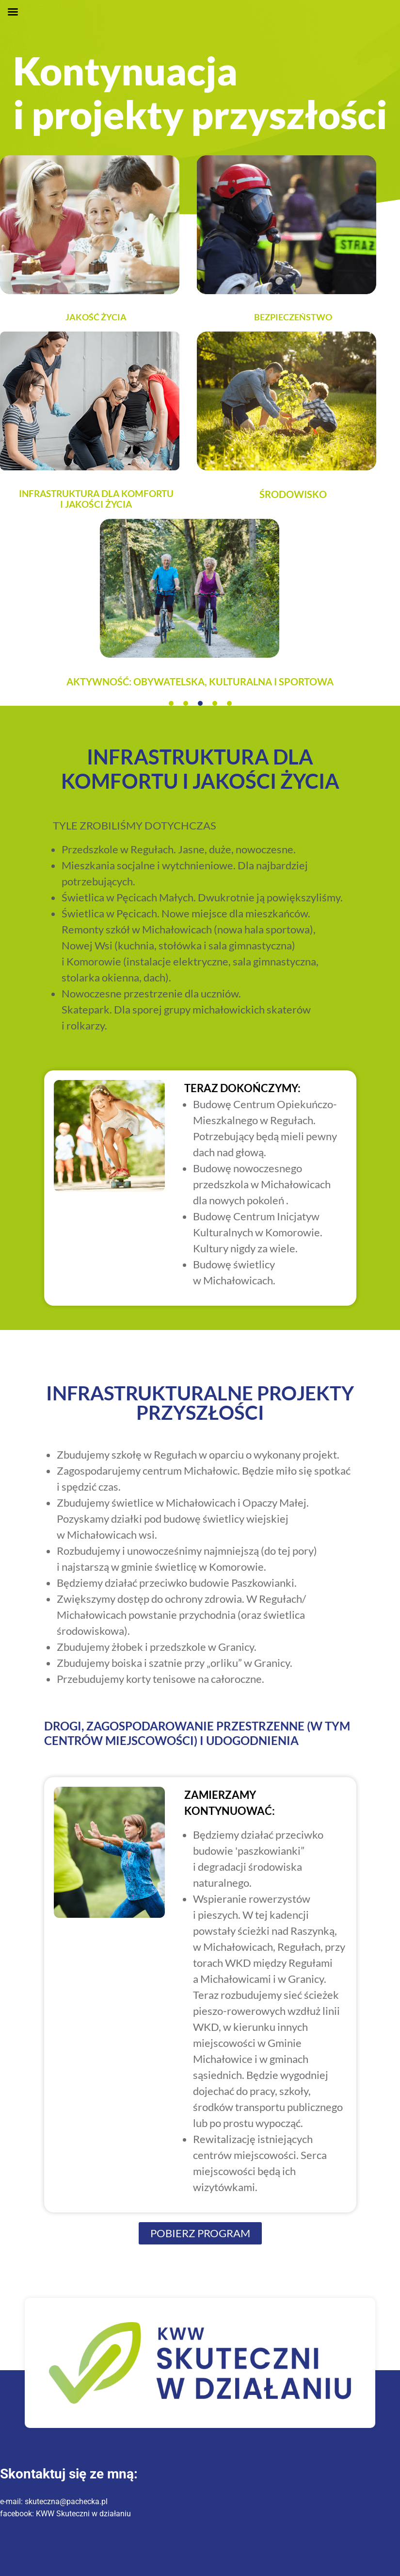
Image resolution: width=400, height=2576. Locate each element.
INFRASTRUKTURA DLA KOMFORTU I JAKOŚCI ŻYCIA (96, 499)
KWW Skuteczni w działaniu (83, 2513)
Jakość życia (96, 317)
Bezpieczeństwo (293, 317)
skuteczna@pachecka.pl (66, 2501)
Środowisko (293, 494)
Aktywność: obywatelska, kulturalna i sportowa (200, 681)
